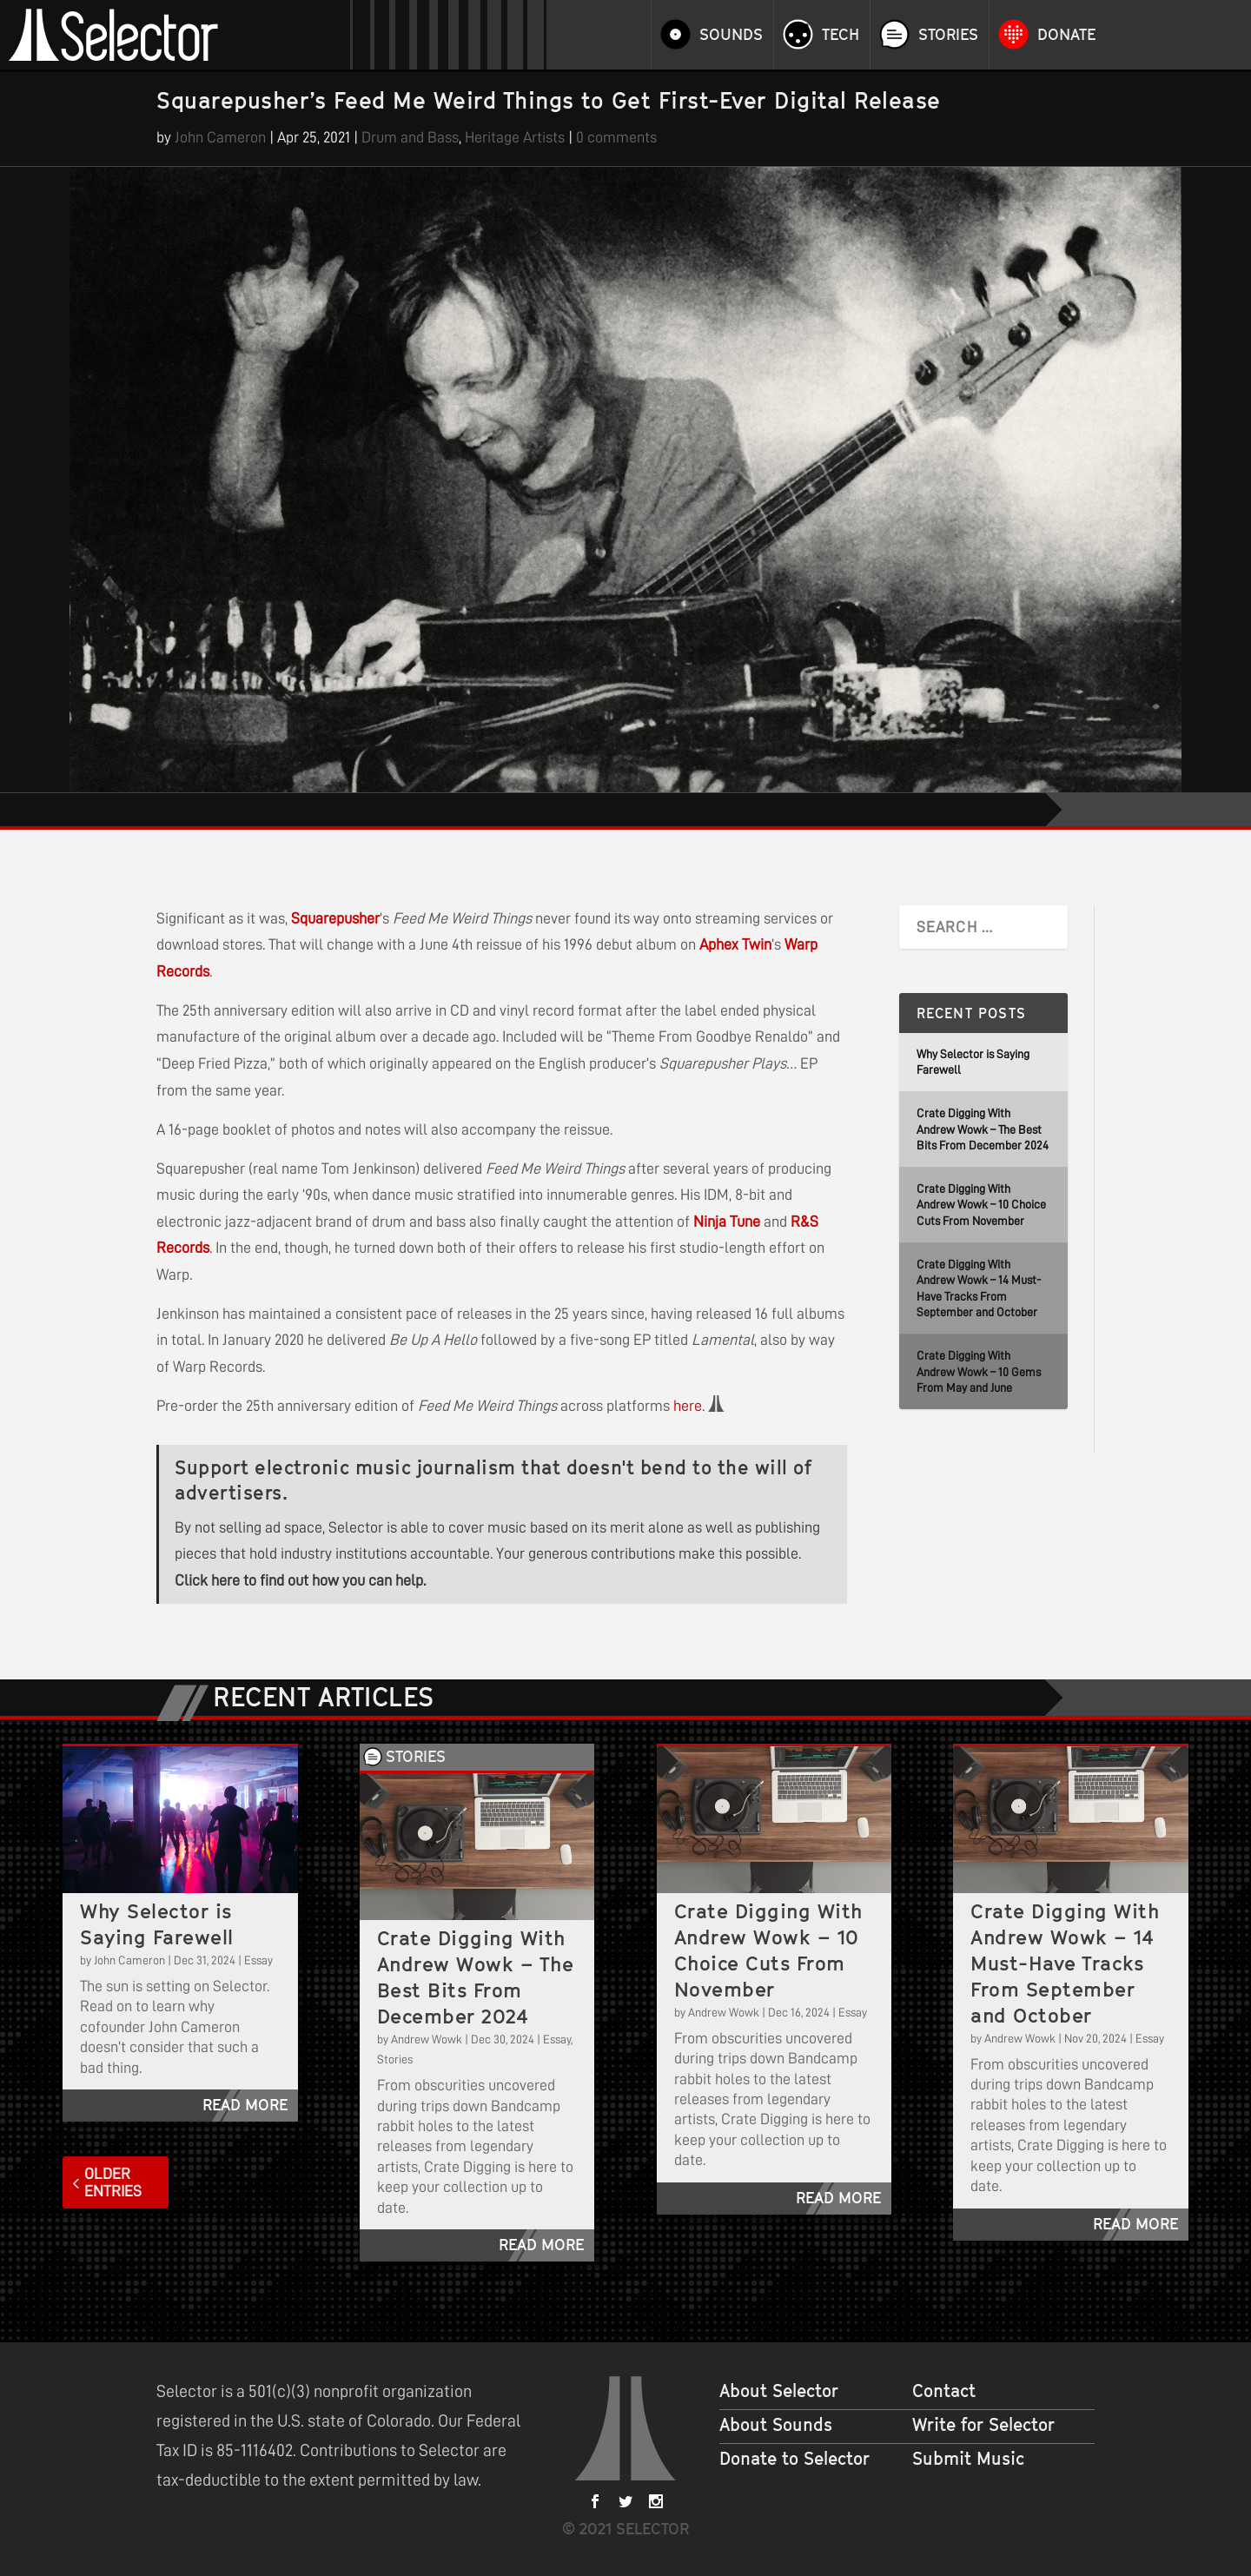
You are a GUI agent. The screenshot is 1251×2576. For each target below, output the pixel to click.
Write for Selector (983, 2424)
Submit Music (968, 2458)
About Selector (778, 2391)
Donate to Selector (794, 2458)
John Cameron (220, 137)
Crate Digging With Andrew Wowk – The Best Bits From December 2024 (983, 1129)
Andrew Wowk (426, 2039)
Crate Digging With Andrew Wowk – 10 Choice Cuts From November (981, 1204)
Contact (944, 2391)
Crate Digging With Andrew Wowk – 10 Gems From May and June (979, 1371)
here (687, 1406)
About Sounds (775, 2424)
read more (245, 2105)
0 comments (616, 137)
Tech (840, 34)
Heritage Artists (515, 137)
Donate (1066, 34)
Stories (948, 34)
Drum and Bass (410, 137)
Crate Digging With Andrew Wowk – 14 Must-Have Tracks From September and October (1064, 1963)
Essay (258, 1960)
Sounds (731, 34)
